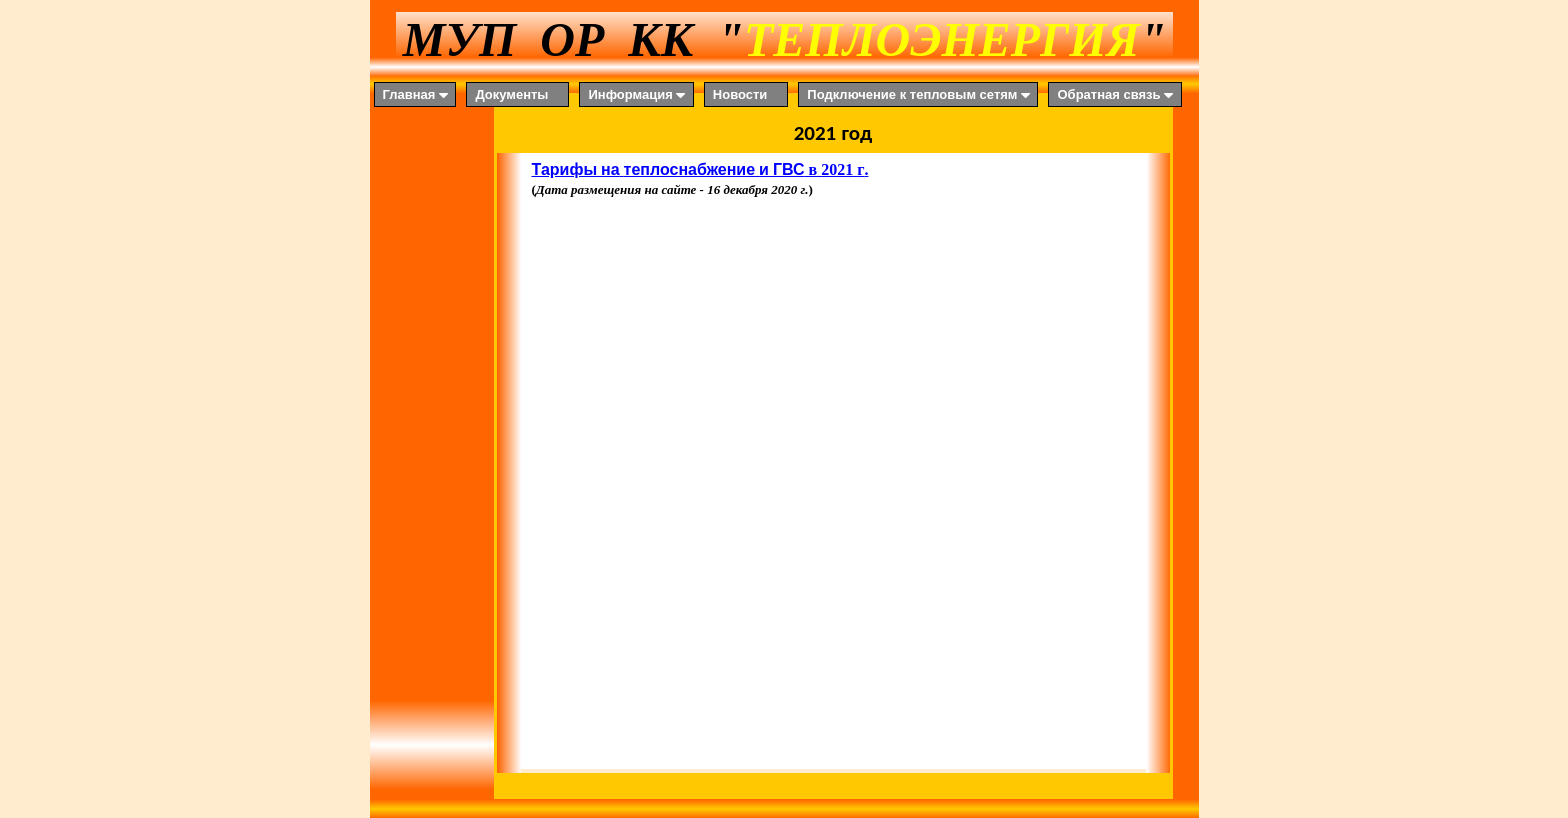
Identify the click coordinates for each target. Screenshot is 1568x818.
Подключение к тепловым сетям (920, 95)
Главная (417, 95)
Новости (740, 94)
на (610, 169)
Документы (511, 94)
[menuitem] (420, 94)
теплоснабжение (689, 169)
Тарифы (565, 169)
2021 (837, 169)
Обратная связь (1116, 95)
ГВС (789, 169)
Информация (638, 95)
